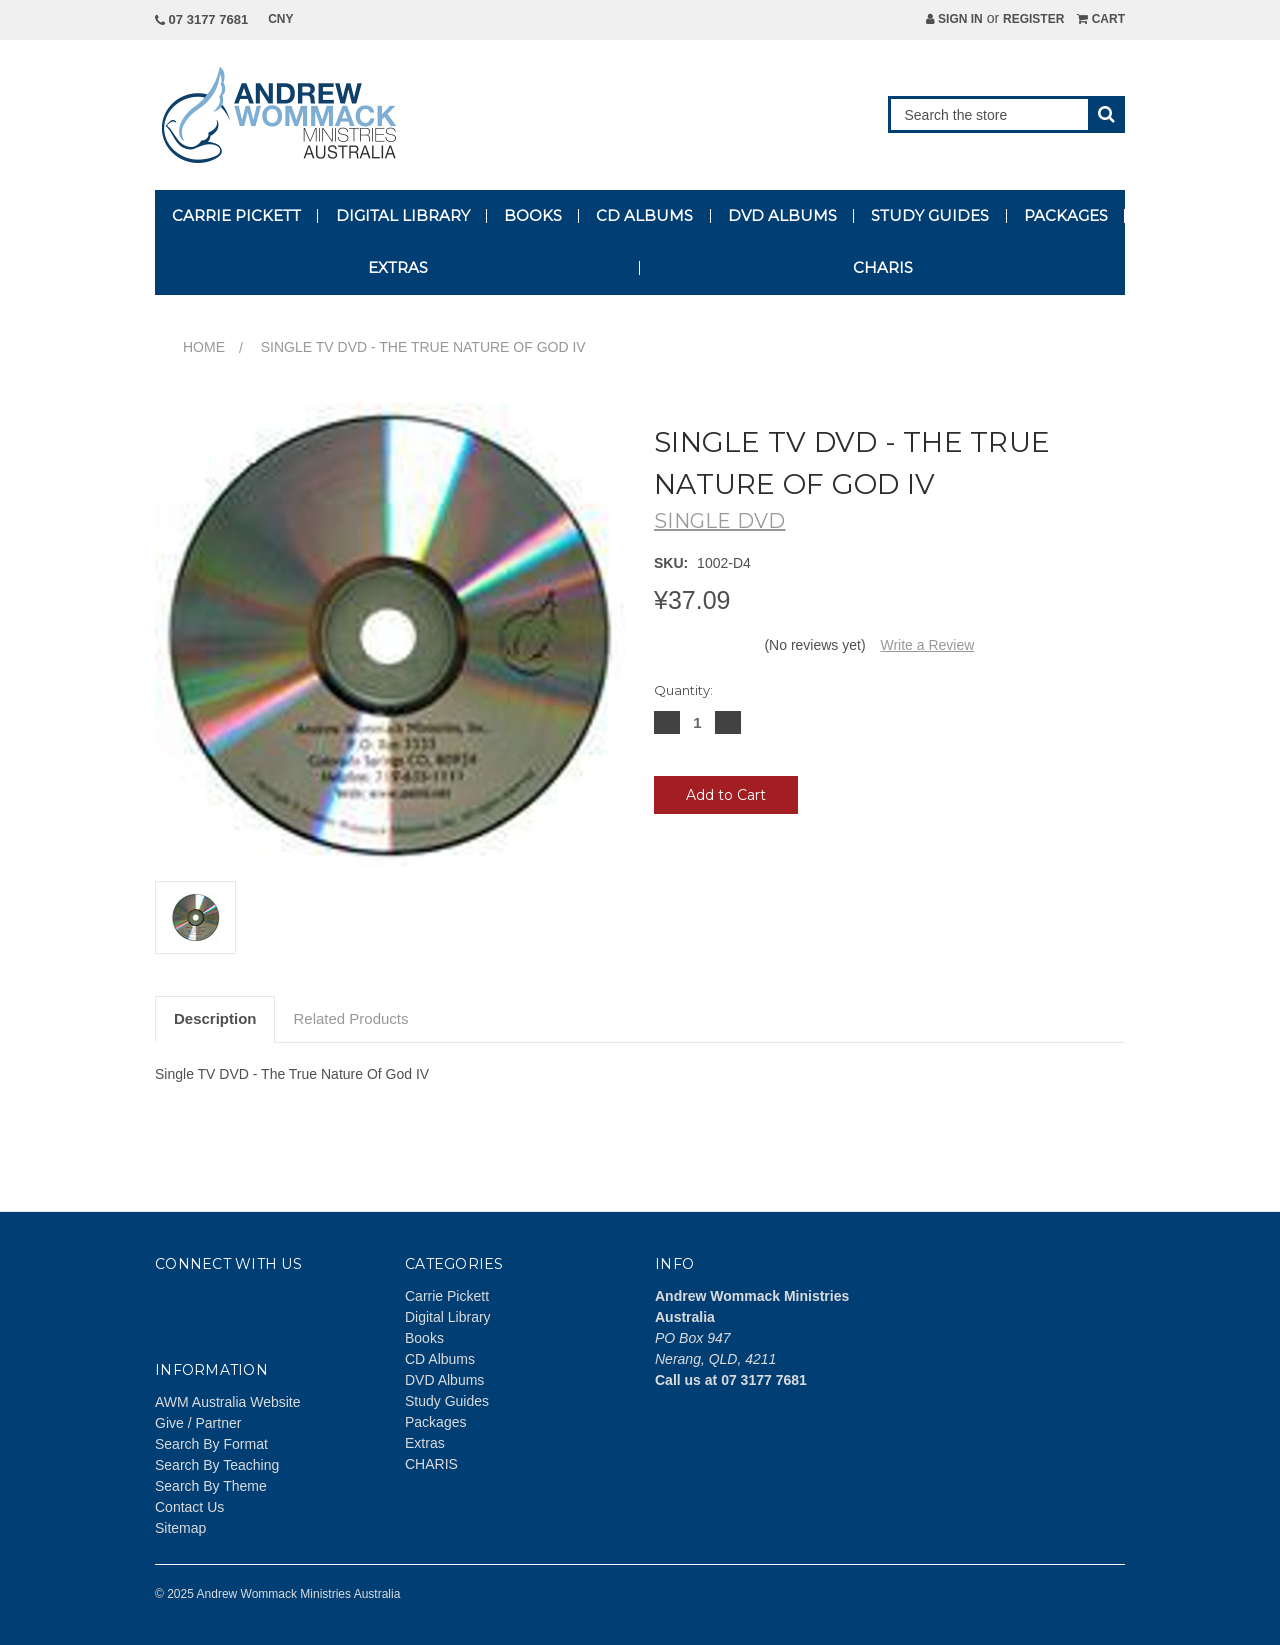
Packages (1066, 215)
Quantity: (683, 690)
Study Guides (930, 215)
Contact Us (189, 1507)
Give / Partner (198, 1423)
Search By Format (211, 1444)
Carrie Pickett (236, 215)
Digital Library (403, 215)
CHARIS (883, 267)
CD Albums (644, 215)
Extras (398, 267)
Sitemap (180, 1528)
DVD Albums (782, 215)
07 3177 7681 (201, 19)
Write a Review (927, 645)
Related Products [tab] (350, 1018)
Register (1033, 19)
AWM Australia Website (228, 1402)
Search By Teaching (217, 1465)
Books (533, 215)
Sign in (954, 19)
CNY (287, 19)
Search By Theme (211, 1486)
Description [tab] (215, 1018)
